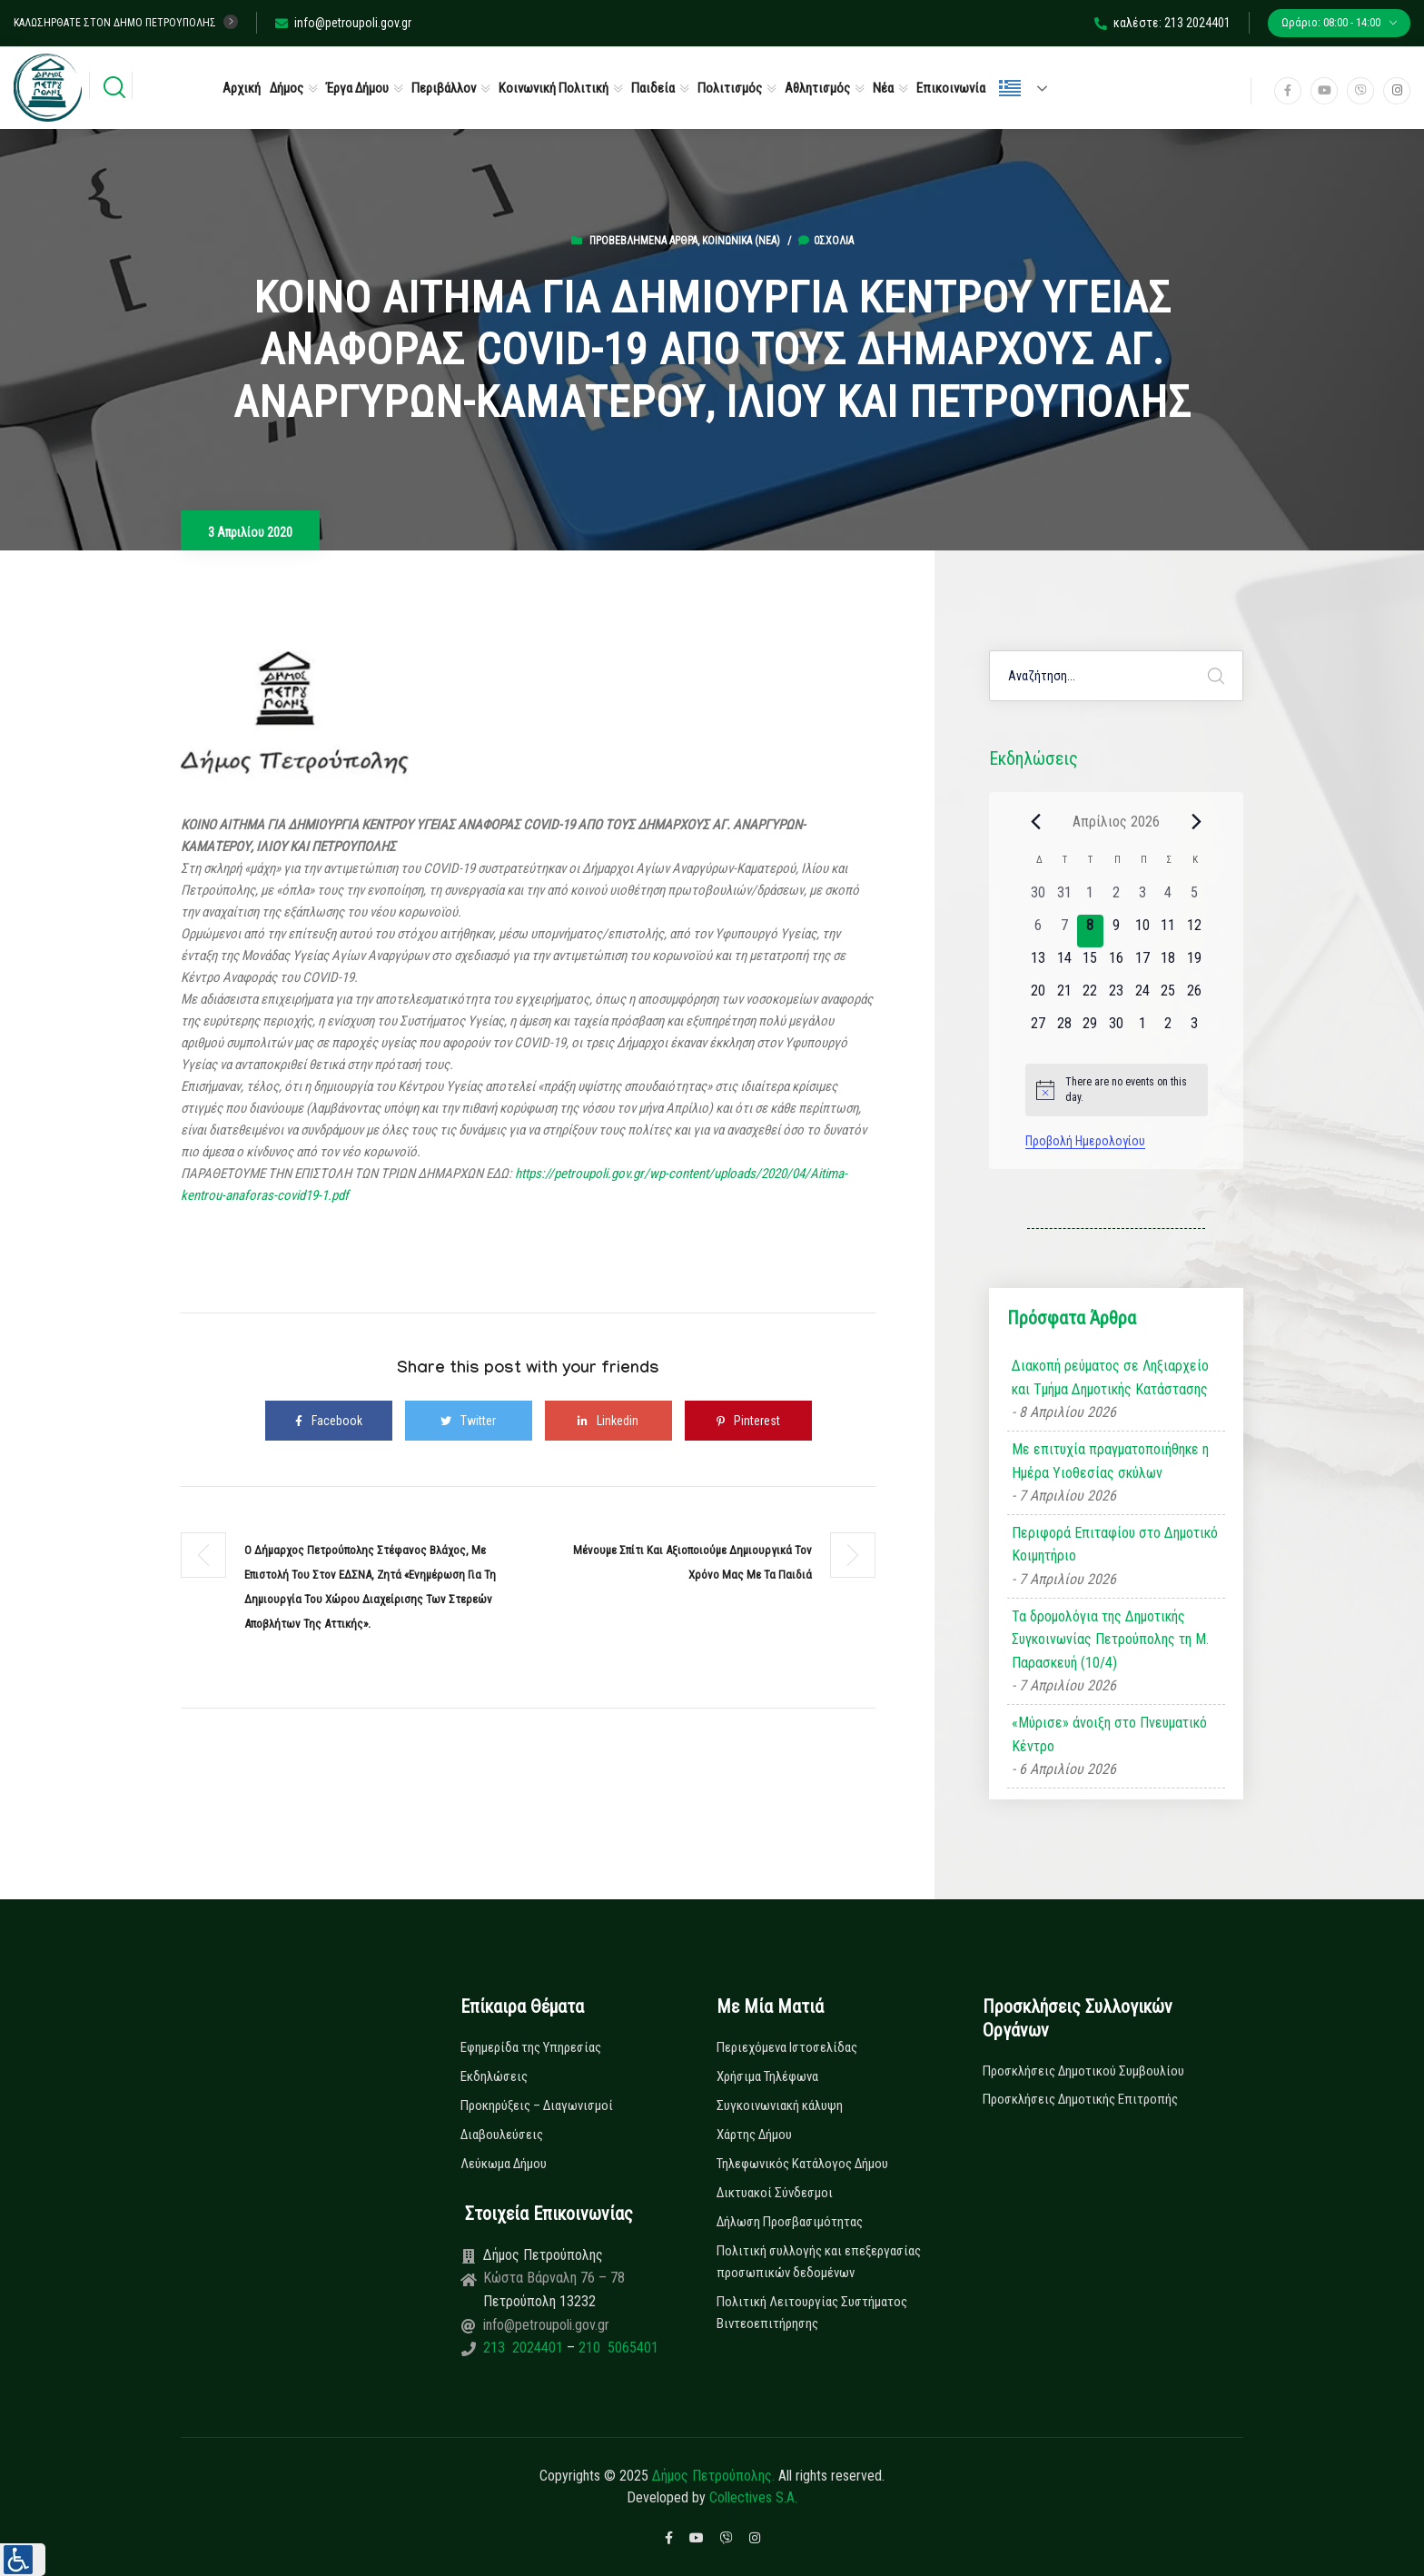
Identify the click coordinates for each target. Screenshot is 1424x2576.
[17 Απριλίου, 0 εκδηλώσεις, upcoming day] (1142, 963)
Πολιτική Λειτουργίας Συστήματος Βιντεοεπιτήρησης (812, 2313)
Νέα (883, 88)
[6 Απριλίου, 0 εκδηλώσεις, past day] (1038, 931)
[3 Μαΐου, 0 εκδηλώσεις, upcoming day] (1195, 1029)
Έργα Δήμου (357, 88)
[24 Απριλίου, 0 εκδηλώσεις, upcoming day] (1142, 996)
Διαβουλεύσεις (501, 2134)
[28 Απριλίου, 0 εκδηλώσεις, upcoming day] (1064, 1029)
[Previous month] (1036, 821)
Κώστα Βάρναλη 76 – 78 (554, 2277)
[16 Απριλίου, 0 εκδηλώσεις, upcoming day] (1116, 963)
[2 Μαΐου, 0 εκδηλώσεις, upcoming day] (1168, 1029)
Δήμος (286, 88)
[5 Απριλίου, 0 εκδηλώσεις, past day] (1195, 898)
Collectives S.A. (753, 2497)
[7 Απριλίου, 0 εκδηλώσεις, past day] (1064, 931)
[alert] (1116, 1089)
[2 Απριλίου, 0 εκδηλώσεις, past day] (1116, 898)
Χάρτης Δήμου (754, 2134)
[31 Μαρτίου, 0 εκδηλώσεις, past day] (1064, 898)
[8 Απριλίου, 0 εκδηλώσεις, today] (1090, 931)
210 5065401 (616, 2347)
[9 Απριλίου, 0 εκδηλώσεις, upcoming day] (1116, 931)
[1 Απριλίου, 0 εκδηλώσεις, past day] (1090, 898)
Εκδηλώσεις (494, 2076)
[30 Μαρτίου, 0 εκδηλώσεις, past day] (1038, 898)
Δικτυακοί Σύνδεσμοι (775, 2193)
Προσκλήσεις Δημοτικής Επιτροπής (1080, 2099)
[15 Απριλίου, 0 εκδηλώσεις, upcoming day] (1090, 963)
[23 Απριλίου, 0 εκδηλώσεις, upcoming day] (1116, 996)
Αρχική (241, 88)
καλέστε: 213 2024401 (1162, 22)
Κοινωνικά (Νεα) (741, 240)
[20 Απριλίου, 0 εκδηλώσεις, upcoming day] (1038, 996)
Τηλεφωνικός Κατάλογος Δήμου (802, 2163)
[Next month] (1197, 821)
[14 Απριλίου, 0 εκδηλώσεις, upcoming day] (1064, 963)
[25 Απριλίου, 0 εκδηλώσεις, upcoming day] (1168, 996)
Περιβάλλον (443, 88)
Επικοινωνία (950, 88)
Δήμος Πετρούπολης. (713, 2475)
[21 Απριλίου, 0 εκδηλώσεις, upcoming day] (1064, 996)
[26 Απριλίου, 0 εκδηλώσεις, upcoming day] (1195, 996)
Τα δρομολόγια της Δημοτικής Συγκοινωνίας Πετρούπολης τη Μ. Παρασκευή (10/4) (1110, 1639)
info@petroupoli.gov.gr (343, 22)
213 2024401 (525, 2347)
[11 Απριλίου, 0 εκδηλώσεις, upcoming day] (1168, 931)
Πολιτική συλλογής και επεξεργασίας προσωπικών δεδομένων (819, 2262)
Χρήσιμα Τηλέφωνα (767, 2076)
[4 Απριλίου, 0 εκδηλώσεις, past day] (1168, 898)
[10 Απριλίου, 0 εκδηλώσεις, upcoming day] (1142, 931)
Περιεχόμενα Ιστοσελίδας (787, 2047)
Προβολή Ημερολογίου (1085, 1141)
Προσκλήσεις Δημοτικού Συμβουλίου (1083, 2071)
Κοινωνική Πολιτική (553, 88)
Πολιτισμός (729, 88)
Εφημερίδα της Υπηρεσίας (530, 2047)
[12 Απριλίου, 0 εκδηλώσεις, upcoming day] (1195, 931)
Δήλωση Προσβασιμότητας (790, 2222)
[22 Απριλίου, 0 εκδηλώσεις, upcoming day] (1090, 996)
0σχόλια (826, 240)
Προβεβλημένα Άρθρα (643, 240)
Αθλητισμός (817, 88)
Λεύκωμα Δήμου (503, 2163)
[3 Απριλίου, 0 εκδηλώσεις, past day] (1142, 898)
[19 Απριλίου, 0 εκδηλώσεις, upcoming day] (1195, 963)
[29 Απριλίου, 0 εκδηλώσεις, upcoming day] (1090, 1029)
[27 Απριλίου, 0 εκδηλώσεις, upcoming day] (1038, 1029)
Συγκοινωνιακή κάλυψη (780, 2105)
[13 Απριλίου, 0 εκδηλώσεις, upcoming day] (1038, 963)
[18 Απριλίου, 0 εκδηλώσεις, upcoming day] (1168, 963)
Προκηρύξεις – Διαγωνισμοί (536, 2105)
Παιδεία (653, 88)
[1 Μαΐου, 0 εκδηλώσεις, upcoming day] (1142, 1029)
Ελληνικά (1010, 88)
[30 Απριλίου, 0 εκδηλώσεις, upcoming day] (1116, 1029)
